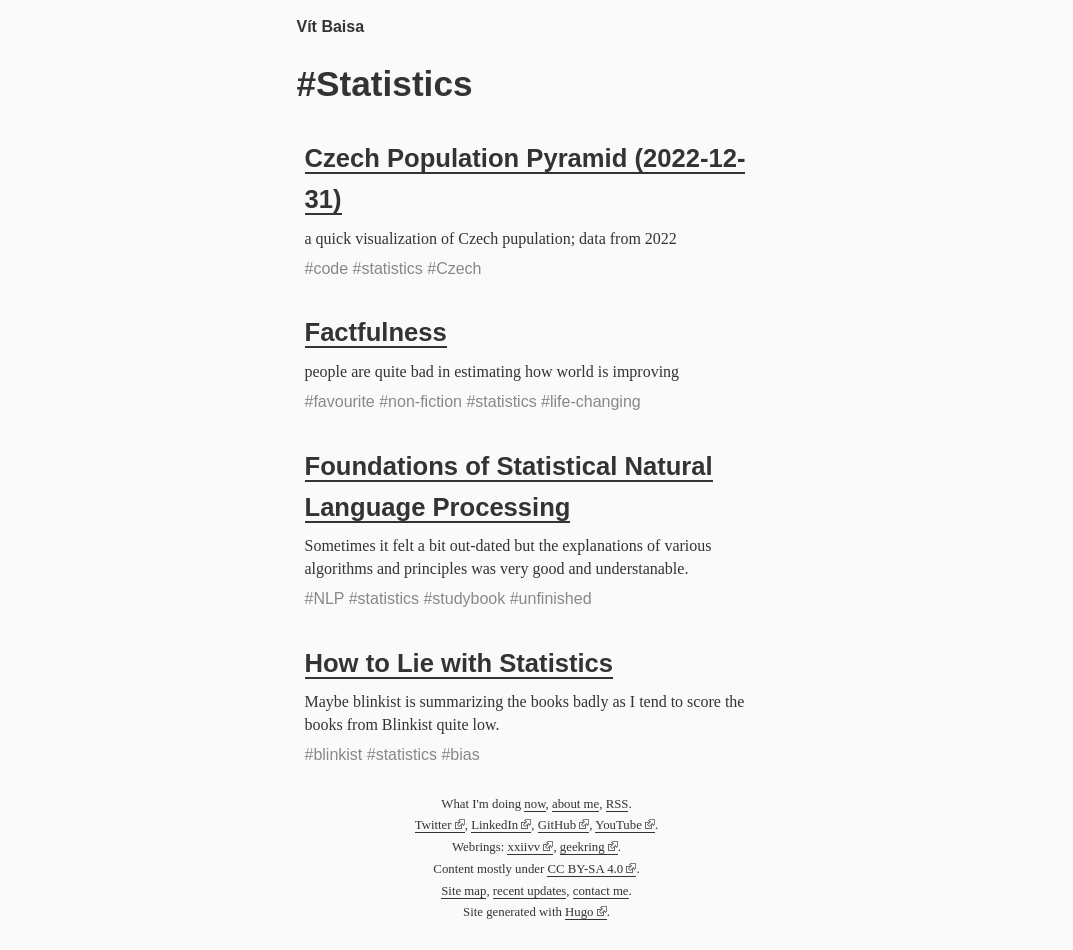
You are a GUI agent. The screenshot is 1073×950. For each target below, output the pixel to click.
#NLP (325, 598)
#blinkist (334, 754)
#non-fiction (420, 401)
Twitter (433, 825)
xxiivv (523, 847)
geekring (582, 847)
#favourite (340, 401)
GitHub (557, 825)
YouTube (618, 825)
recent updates (530, 891)
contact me (601, 891)
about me (575, 804)
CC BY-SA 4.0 (585, 869)
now (534, 804)
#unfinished (551, 598)
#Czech (454, 268)
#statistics (388, 268)
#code (327, 268)
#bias (460, 754)
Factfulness (376, 332)
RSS (617, 804)
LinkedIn (494, 825)
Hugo (579, 912)
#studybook (464, 598)
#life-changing (591, 401)
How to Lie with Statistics (459, 663)
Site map (463, 891)
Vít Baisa (331, 26)
